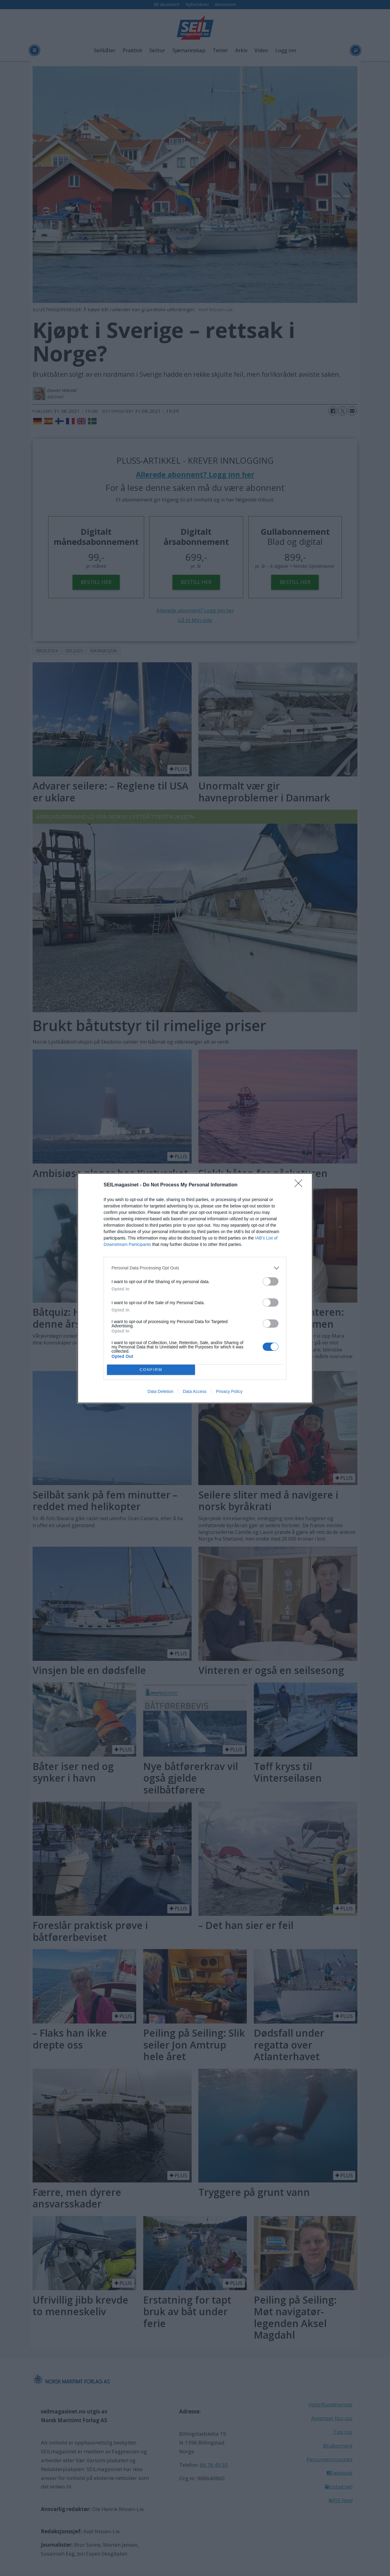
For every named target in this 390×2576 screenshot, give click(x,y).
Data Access (195, 1391)
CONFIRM (151, 1369)
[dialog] (195, 1288)
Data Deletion (160, 1391)
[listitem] (195, 1268)
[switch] (270, 1281)
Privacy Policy (229, 1391)
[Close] (300, 1185)
